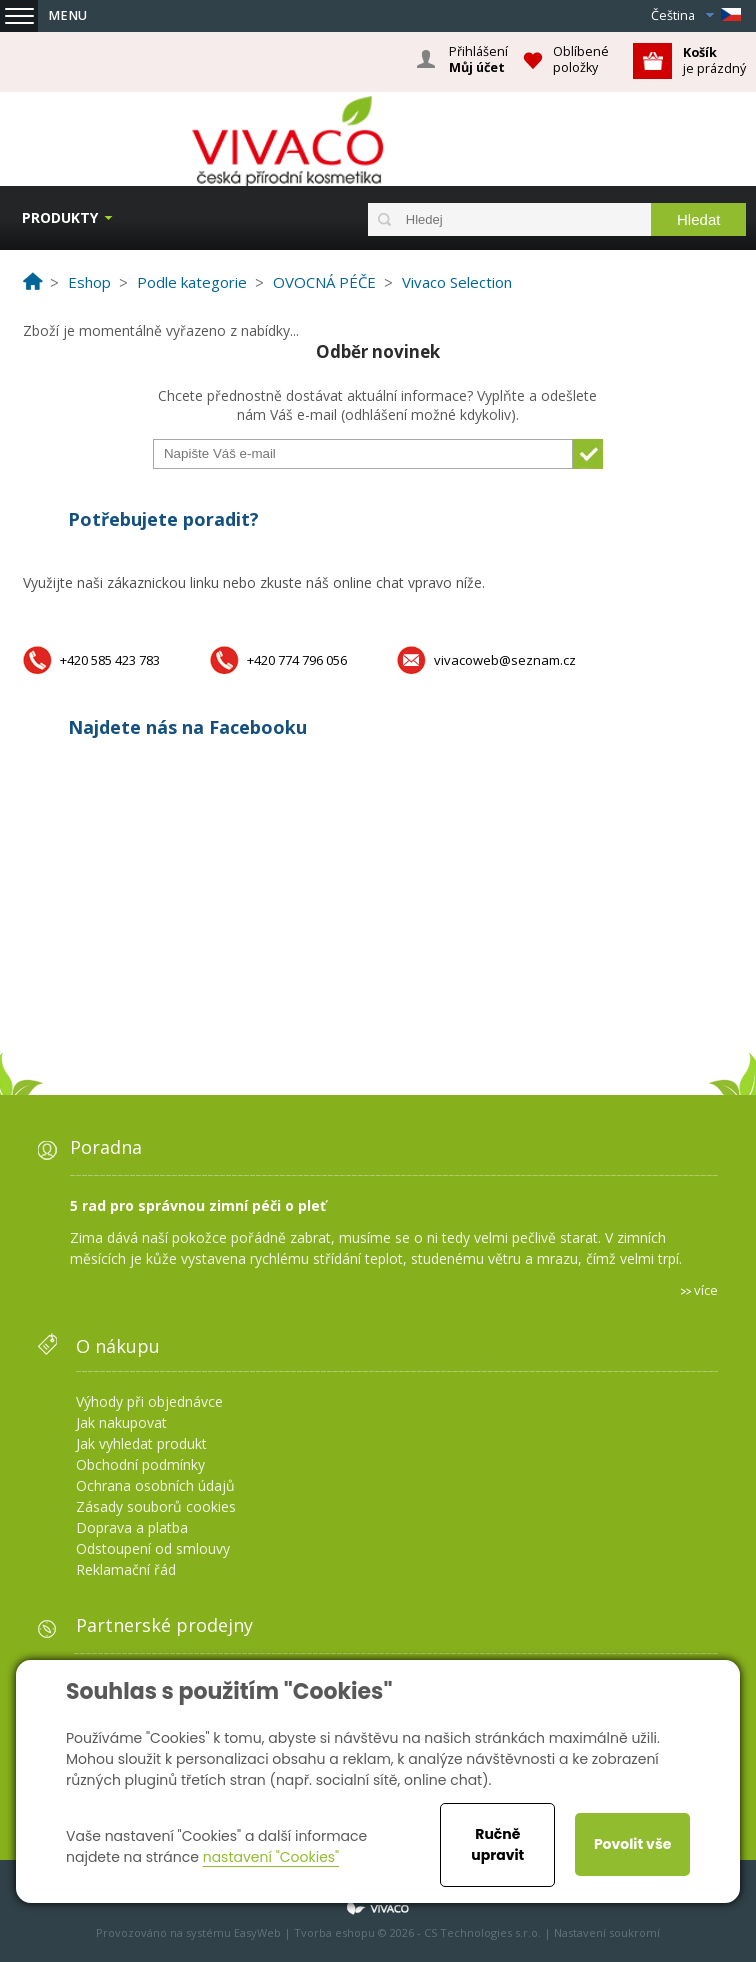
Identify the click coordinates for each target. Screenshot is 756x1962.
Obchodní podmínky (140, 1464)
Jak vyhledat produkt (141, 1443)
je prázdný (714, 60)
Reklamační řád (126, 1569)
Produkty (60, 217)
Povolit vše (632, 1844)
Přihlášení (478, 60)
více (706, 1290)
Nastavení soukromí (607, 1932)
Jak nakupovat (121, 1422)
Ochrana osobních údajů (155, 1485)
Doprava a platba (132, 1527)
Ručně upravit (497, 1844)
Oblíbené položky (581, 59)
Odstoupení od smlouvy (153, 1548)
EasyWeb (257, 1932)
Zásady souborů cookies (156, 1506)
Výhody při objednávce (149, 1401)
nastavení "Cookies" (271, 1857)
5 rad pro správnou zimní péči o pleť (198, 1205)
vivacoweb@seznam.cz (505, 660)
